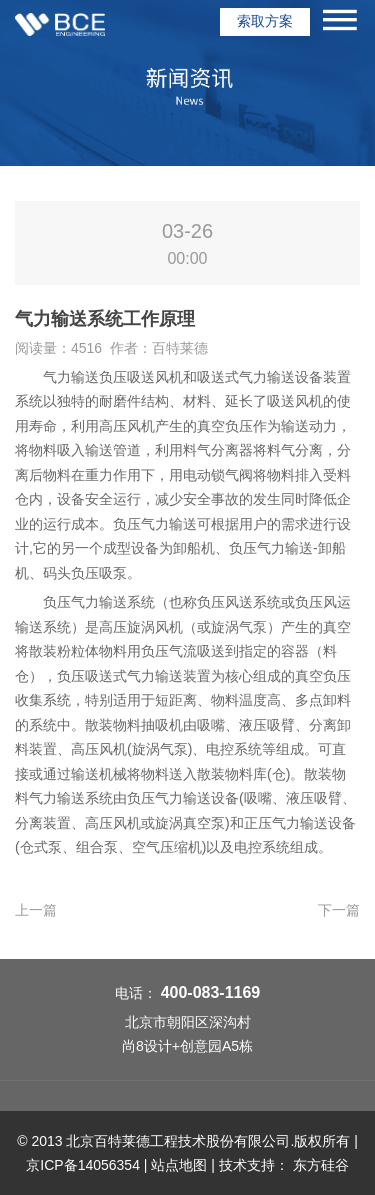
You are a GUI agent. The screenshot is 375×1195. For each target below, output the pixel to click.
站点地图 (179, 1165)
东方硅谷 (321, 1165)
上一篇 (36, 910)
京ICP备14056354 (83, 1165)
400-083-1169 (211, 992)
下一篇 (339, 910)
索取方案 (265, 21)
